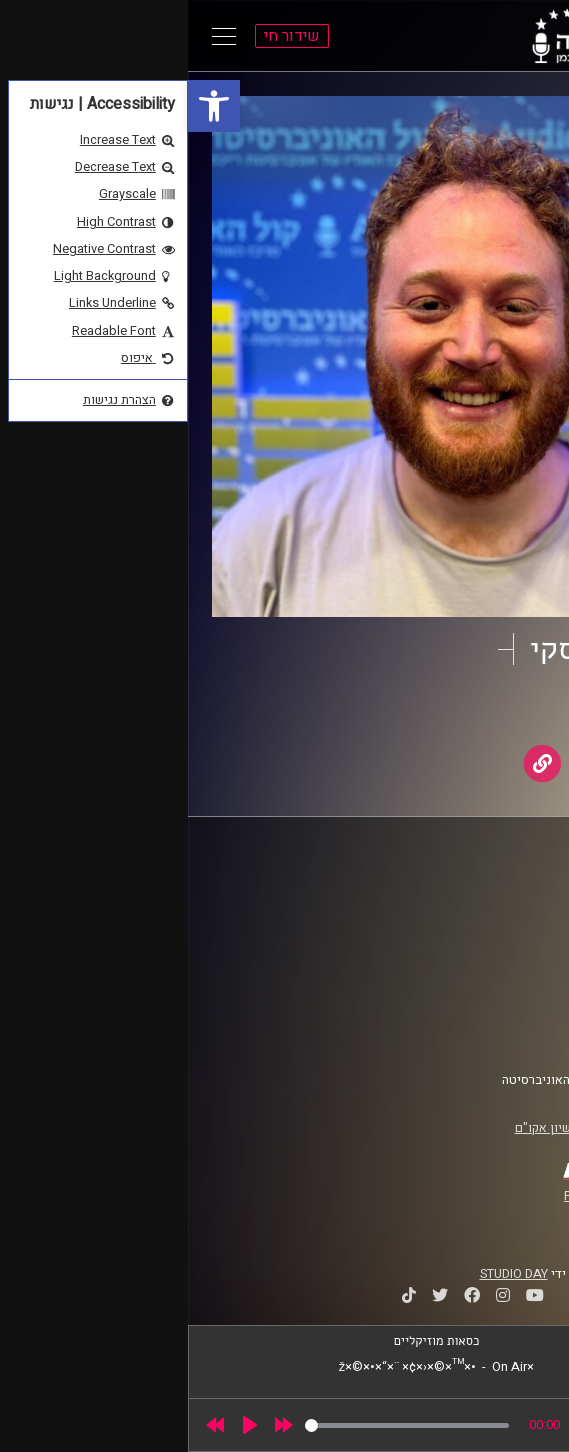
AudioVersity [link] (422, 711)
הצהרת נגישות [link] (488, 1013)
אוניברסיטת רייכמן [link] (476, 914)
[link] (26, 106)
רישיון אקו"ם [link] (360, 1128)
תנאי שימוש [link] (494, 994)
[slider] (219, 1425)
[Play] (62, 1425)
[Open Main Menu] (36, 36)
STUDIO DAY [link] (326, 1274)
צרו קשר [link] (504, 1032)
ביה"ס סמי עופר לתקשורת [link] (458, 895)
